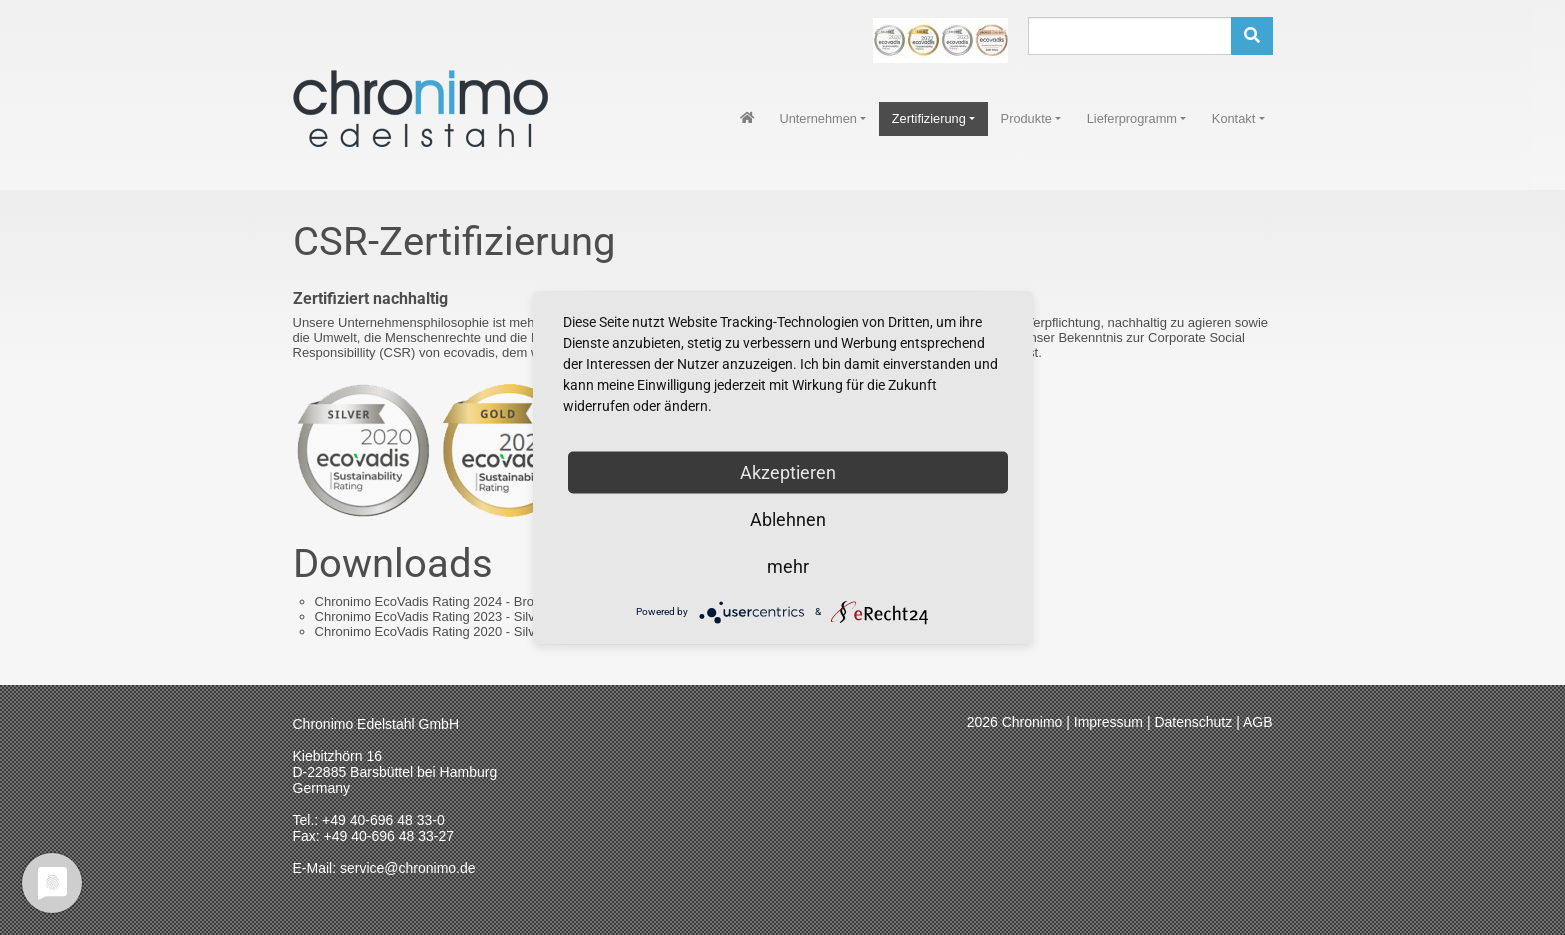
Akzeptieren (788, 471)
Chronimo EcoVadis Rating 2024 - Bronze (469, 601)
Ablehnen (788, 518)
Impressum (1108, 722)
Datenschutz (1193, 722)
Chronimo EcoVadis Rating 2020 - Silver (461, 631)
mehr (788, 565)
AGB (1258, 722)
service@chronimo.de (408, 868)
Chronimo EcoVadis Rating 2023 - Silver (461, 616)
